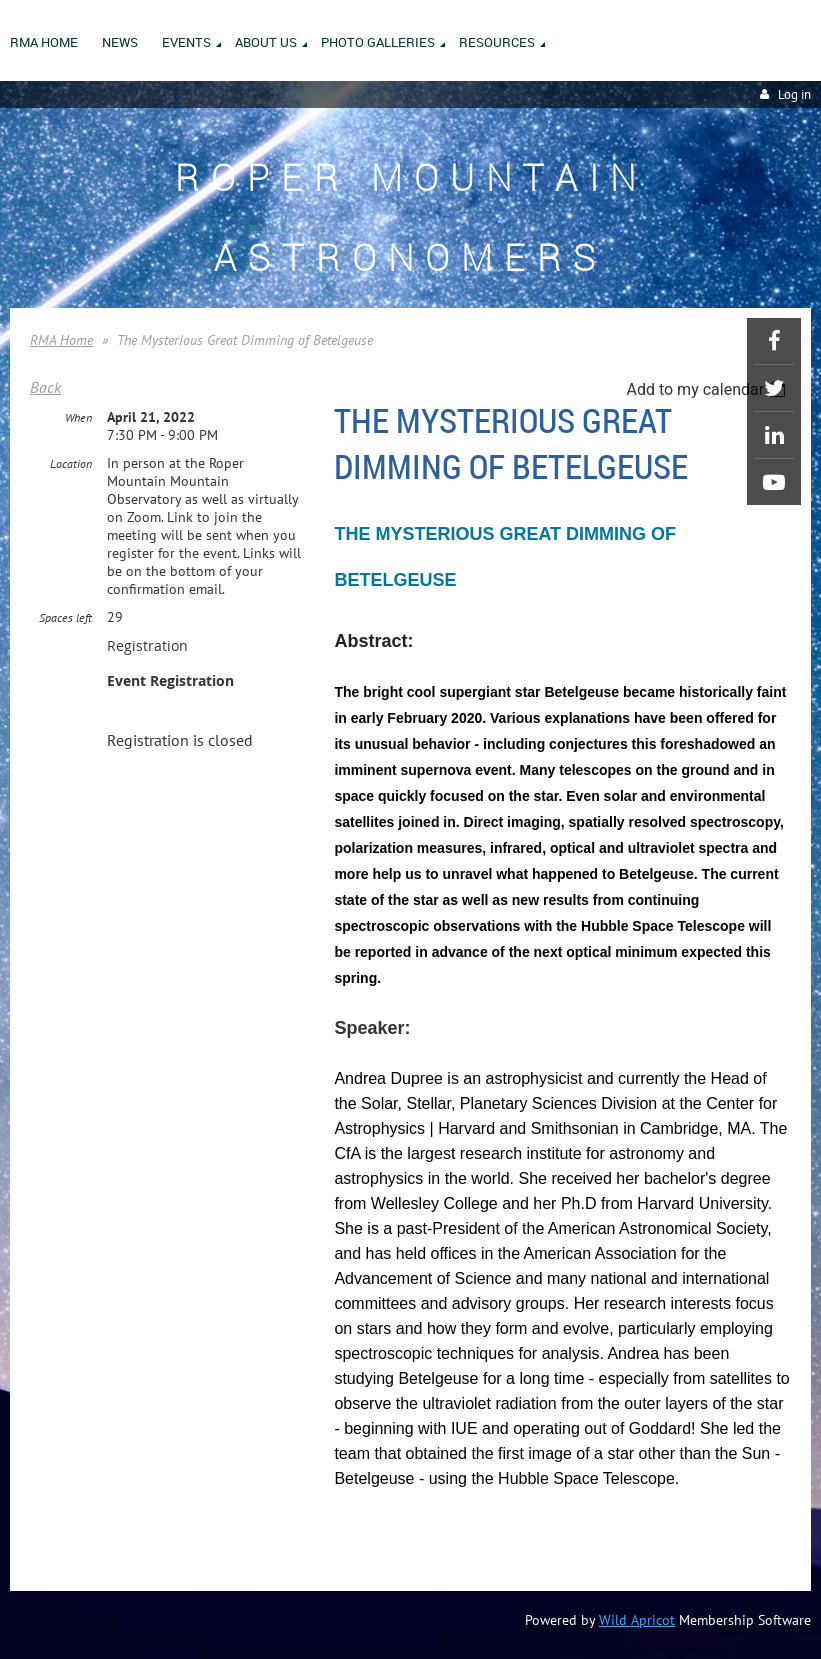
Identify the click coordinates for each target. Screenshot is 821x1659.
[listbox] (708, 389)
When (78, 417)
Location (71, 463)
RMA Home (61, 340)
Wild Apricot (637, 1620)
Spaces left (65, 617)
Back (45, 387)
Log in (794, 94)
